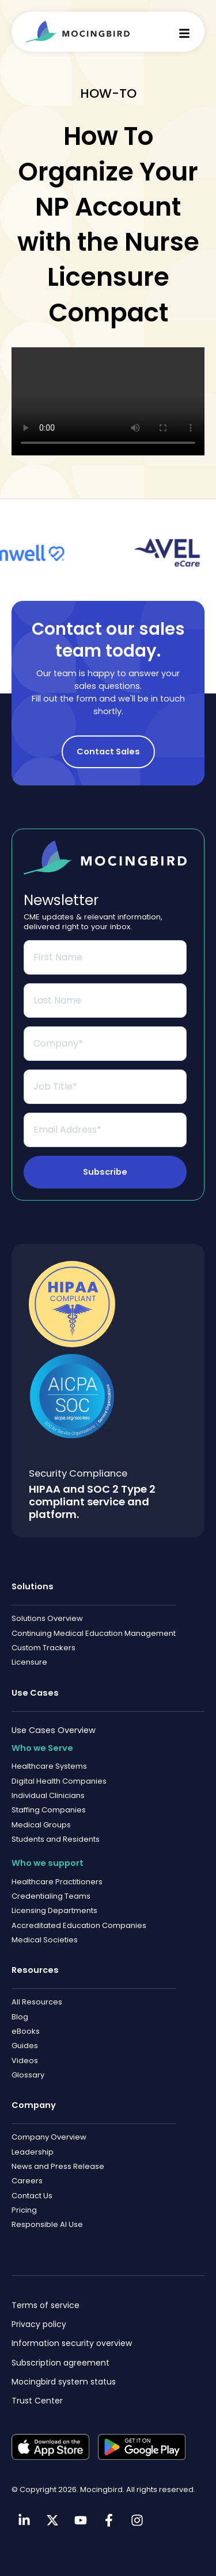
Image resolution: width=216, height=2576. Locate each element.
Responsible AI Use (47, 2224)
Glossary (28, 2074)
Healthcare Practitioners (57, 1881)
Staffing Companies (49, 1809)
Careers (27, 2180)
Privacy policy (39, 2324)
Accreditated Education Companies (79, 1925)
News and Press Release (58, 2166)
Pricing (24, 2210)
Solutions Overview (47, 1618)
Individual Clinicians (48, 1795)
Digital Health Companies (59, 1781)
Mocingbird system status (64, 2381)
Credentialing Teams (51, 1896)
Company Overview (49, 2137)
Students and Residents (56, 1839)
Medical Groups (41, 1824)
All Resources (37, 2001)
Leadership (33, 2151)
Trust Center (37, 2400)
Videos (25, 2060)
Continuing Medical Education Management (94, 1633)
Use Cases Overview (54, 1730)
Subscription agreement (60, 2362)
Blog (20, 2016)
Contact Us (32, 2195)
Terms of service (45, 2305)
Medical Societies (45, 1939)
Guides (25, 2045)
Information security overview (72, 2343)
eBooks (26, 2031)
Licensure (29, 1662)
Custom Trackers (43, 1647)
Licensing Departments (54, 1910)
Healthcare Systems (49, 1766)
